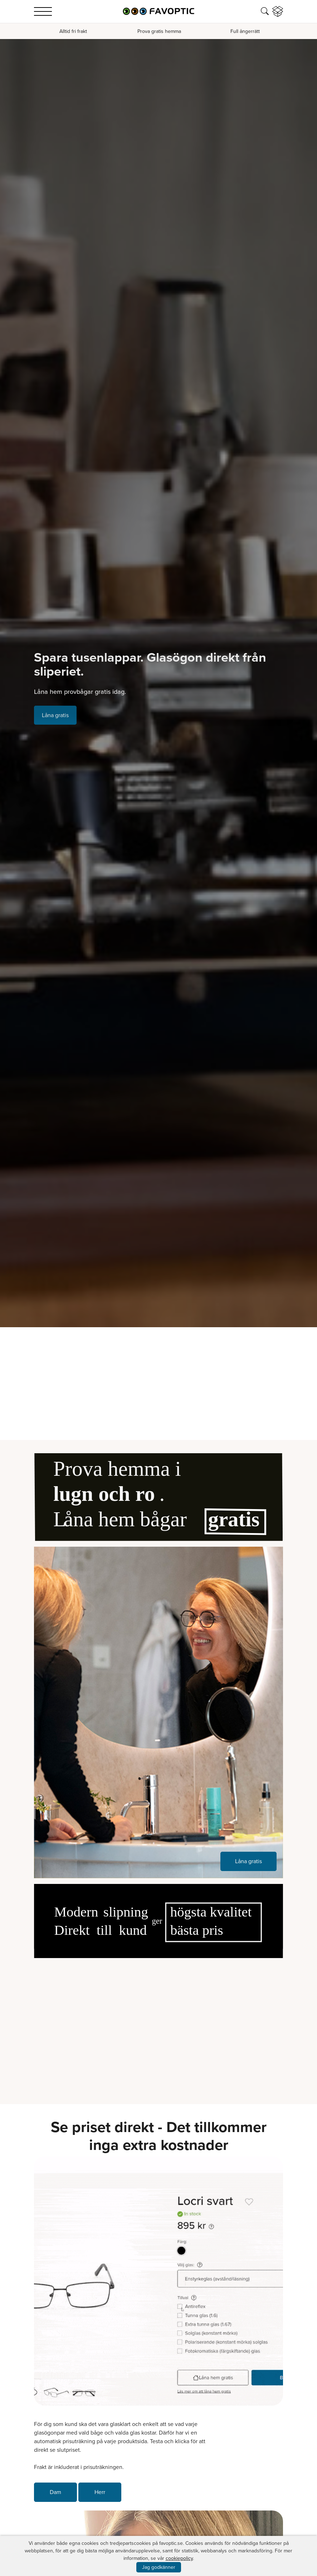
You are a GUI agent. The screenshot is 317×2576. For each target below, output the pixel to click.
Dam (55, 2492)
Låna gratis (55, 715)
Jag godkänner (158, 2567)
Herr (99, 2492)
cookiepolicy (179, 2558)
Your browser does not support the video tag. (158, 2026)
